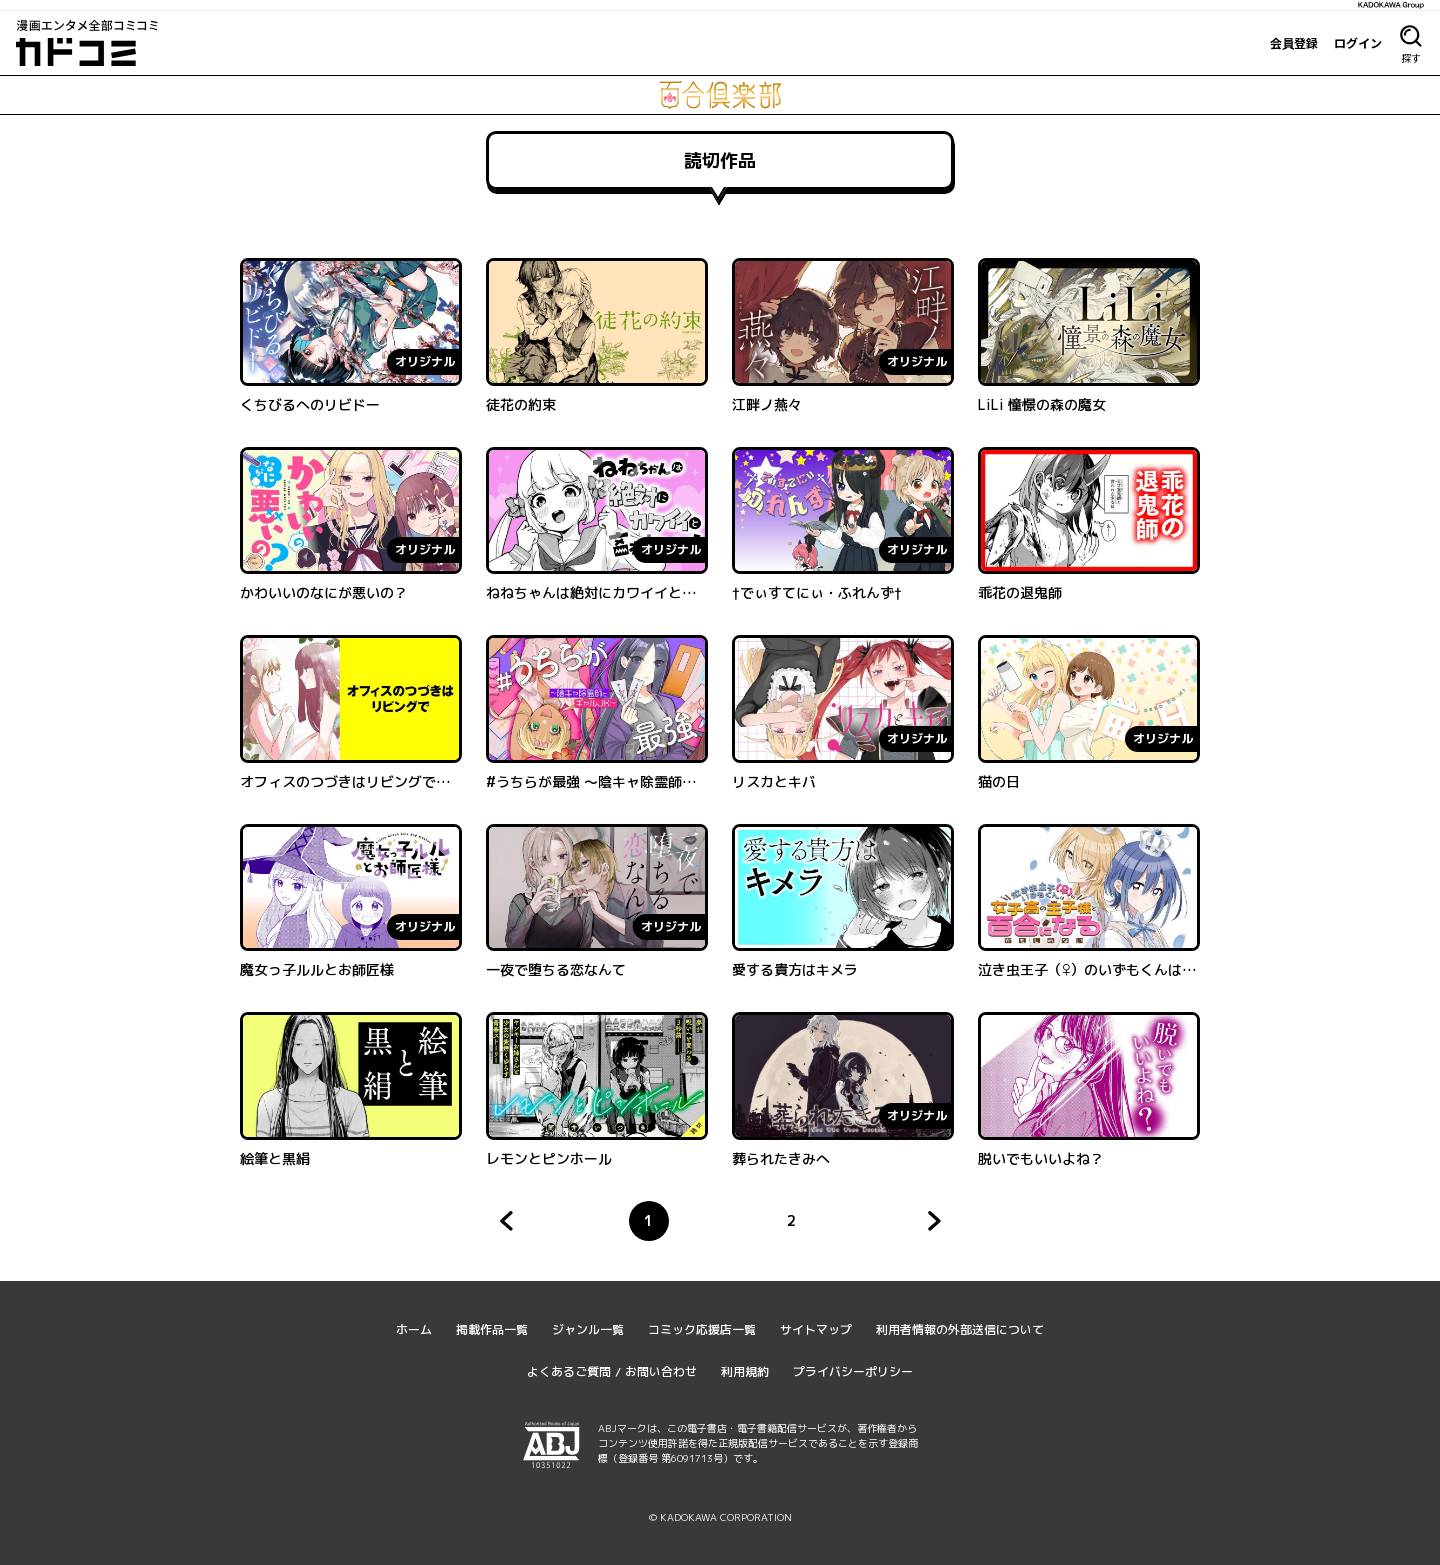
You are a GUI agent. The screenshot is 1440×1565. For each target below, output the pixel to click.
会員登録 (1294, 43)
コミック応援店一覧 (702, 1329)
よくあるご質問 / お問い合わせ (612, 1371)
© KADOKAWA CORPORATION (720, 1517)
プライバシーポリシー (853, 1371)
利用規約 (745, 1371)
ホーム (414, 1329)
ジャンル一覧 (588, 1329)
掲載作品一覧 (492, 1329)
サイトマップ (816, 1329)
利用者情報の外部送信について (960, 1329)
